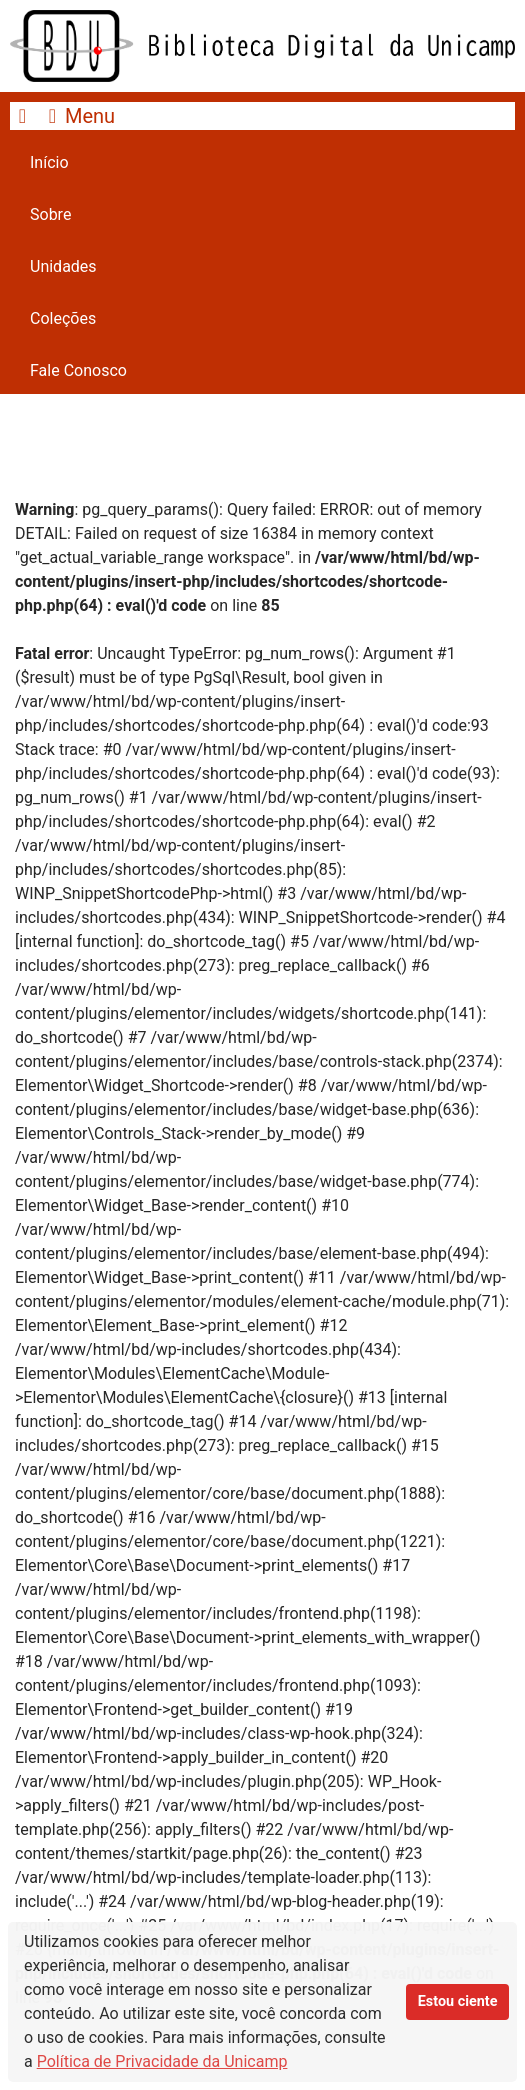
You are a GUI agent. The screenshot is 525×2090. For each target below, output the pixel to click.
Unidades (63, 266)
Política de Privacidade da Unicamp (162, 2061)
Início (49, 162)
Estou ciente (458, 2001)
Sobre (50, 214)
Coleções (63, 318)
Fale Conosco (78, 370)
